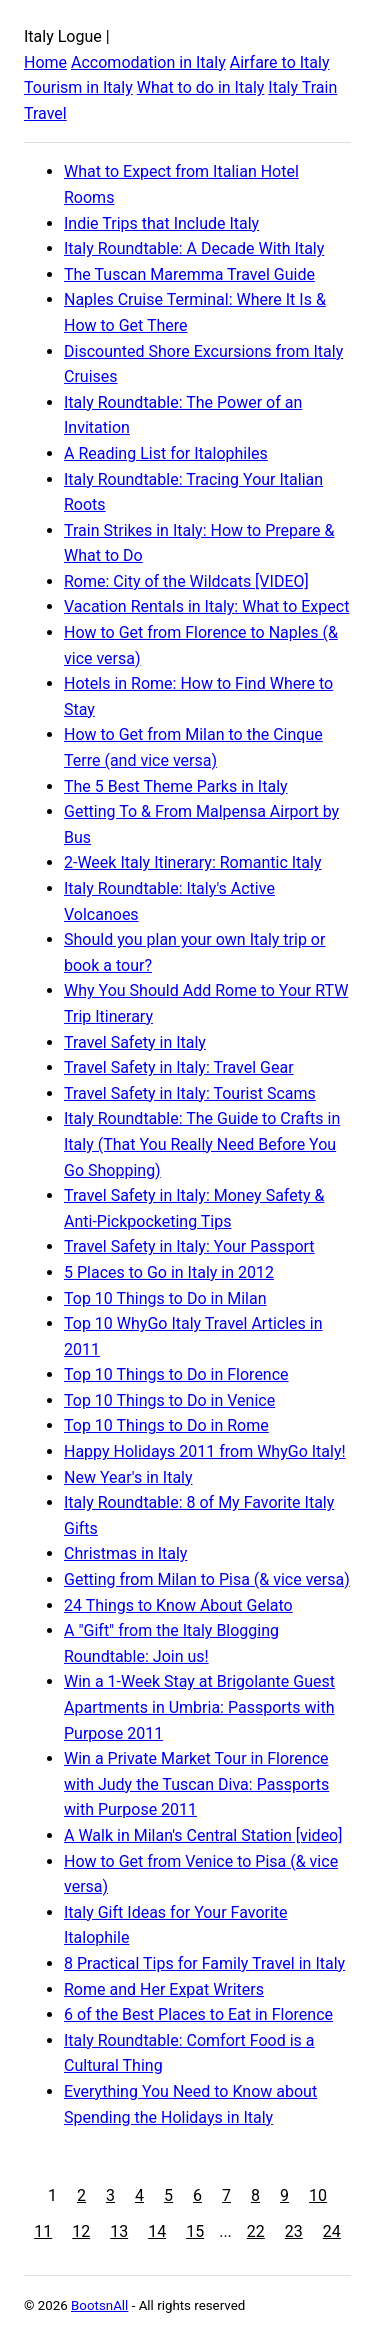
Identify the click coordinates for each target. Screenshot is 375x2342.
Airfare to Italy (280, 62)
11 (43, 2231)
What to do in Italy (201, 87)
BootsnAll (99, 2305)
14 (157, 2231)
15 (195, 2231)
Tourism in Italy (78, 87)
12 (81, 2231)
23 (294, 2231)
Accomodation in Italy (148, 62)
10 (318, 2195)
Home (45, 62)
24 (332, 2231)
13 (119, 2231)
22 (256, 2231)
